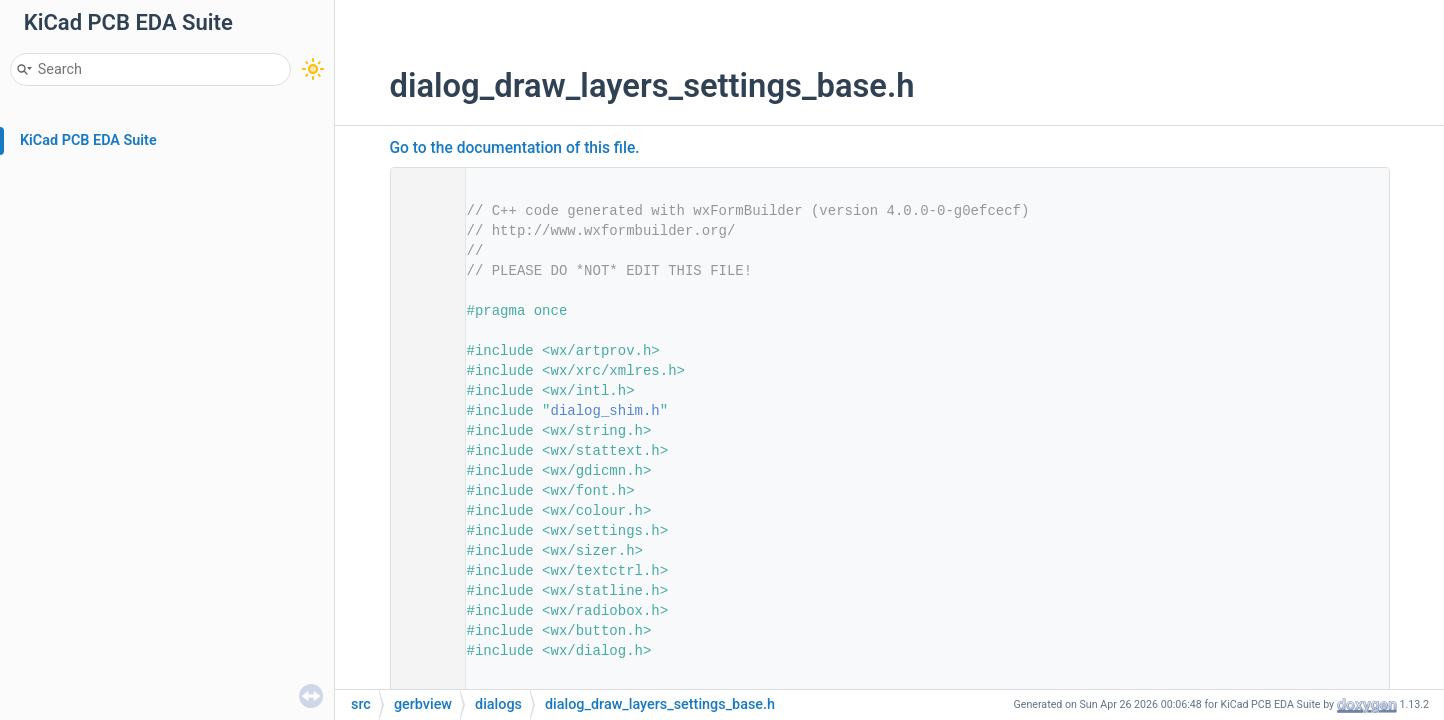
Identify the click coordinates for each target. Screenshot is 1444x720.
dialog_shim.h (605, 411)
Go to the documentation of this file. (515, 148)
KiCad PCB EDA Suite (88, 140)
